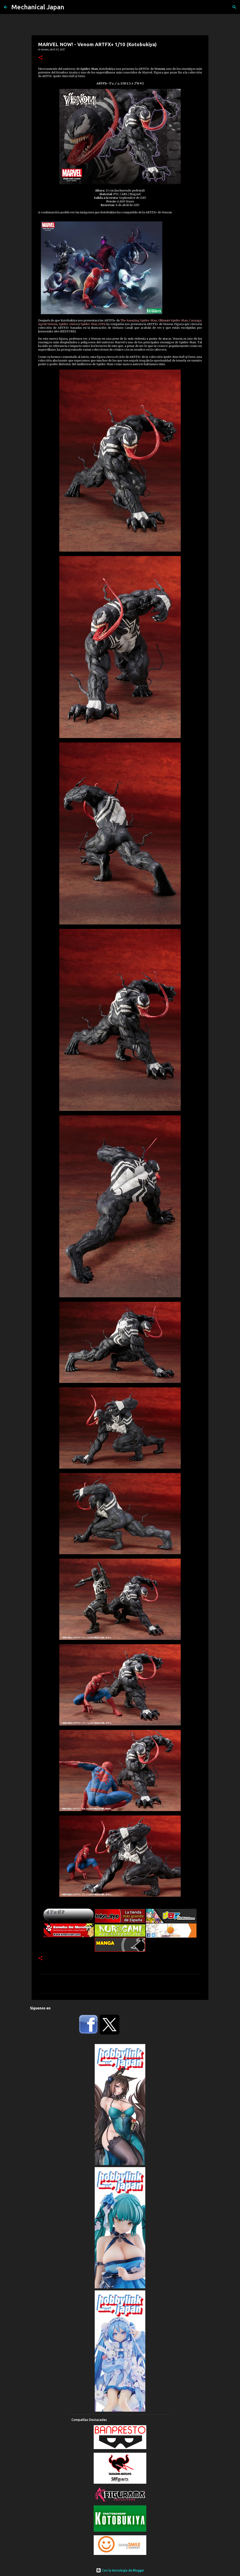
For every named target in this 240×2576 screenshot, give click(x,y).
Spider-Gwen (68, 324)
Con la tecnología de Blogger (120, 2570)
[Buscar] (234, 7)
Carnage (195, 320)
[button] (40, 58)
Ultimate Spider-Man (173, 320)
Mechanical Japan (37, 7)
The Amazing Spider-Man (138, 320)
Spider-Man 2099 (93, 324)
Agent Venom (47, 324)
